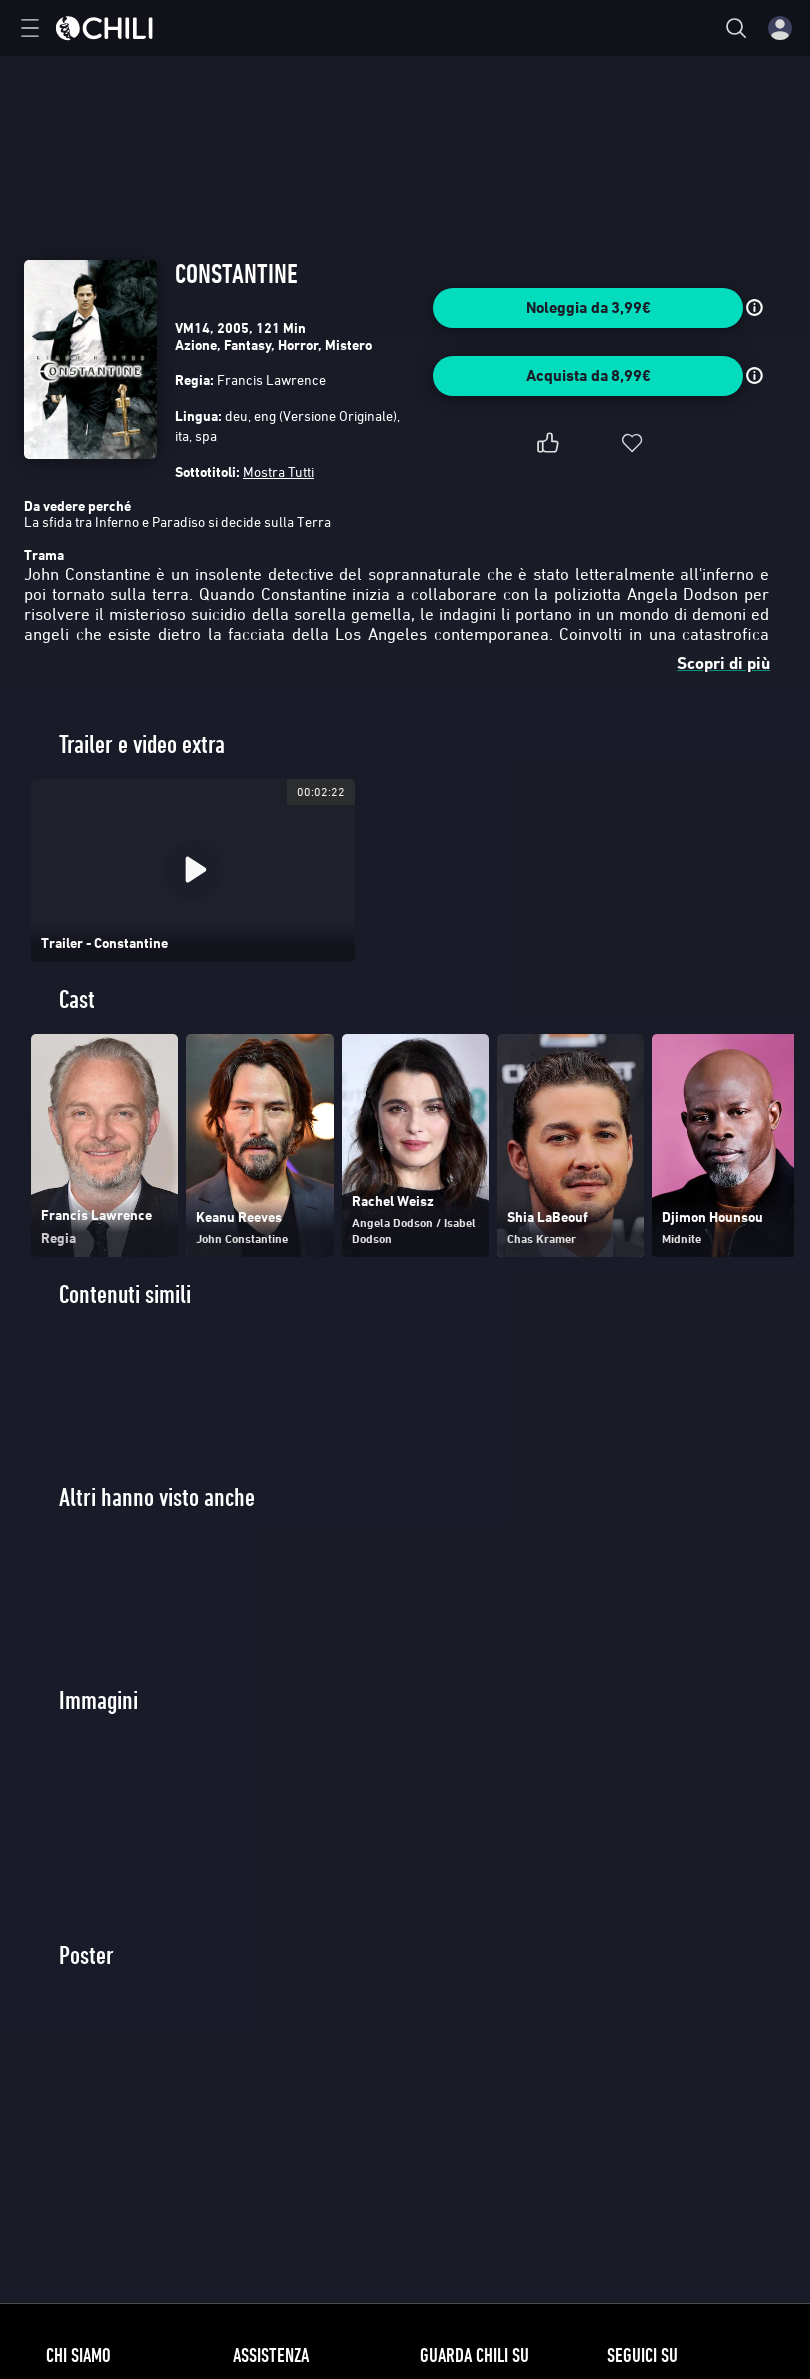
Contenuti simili (125, 1294)
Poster (86, 1955)
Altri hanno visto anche (157, 1497)
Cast (77, 999)
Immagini (98, 1700)
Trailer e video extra (142, 744)
